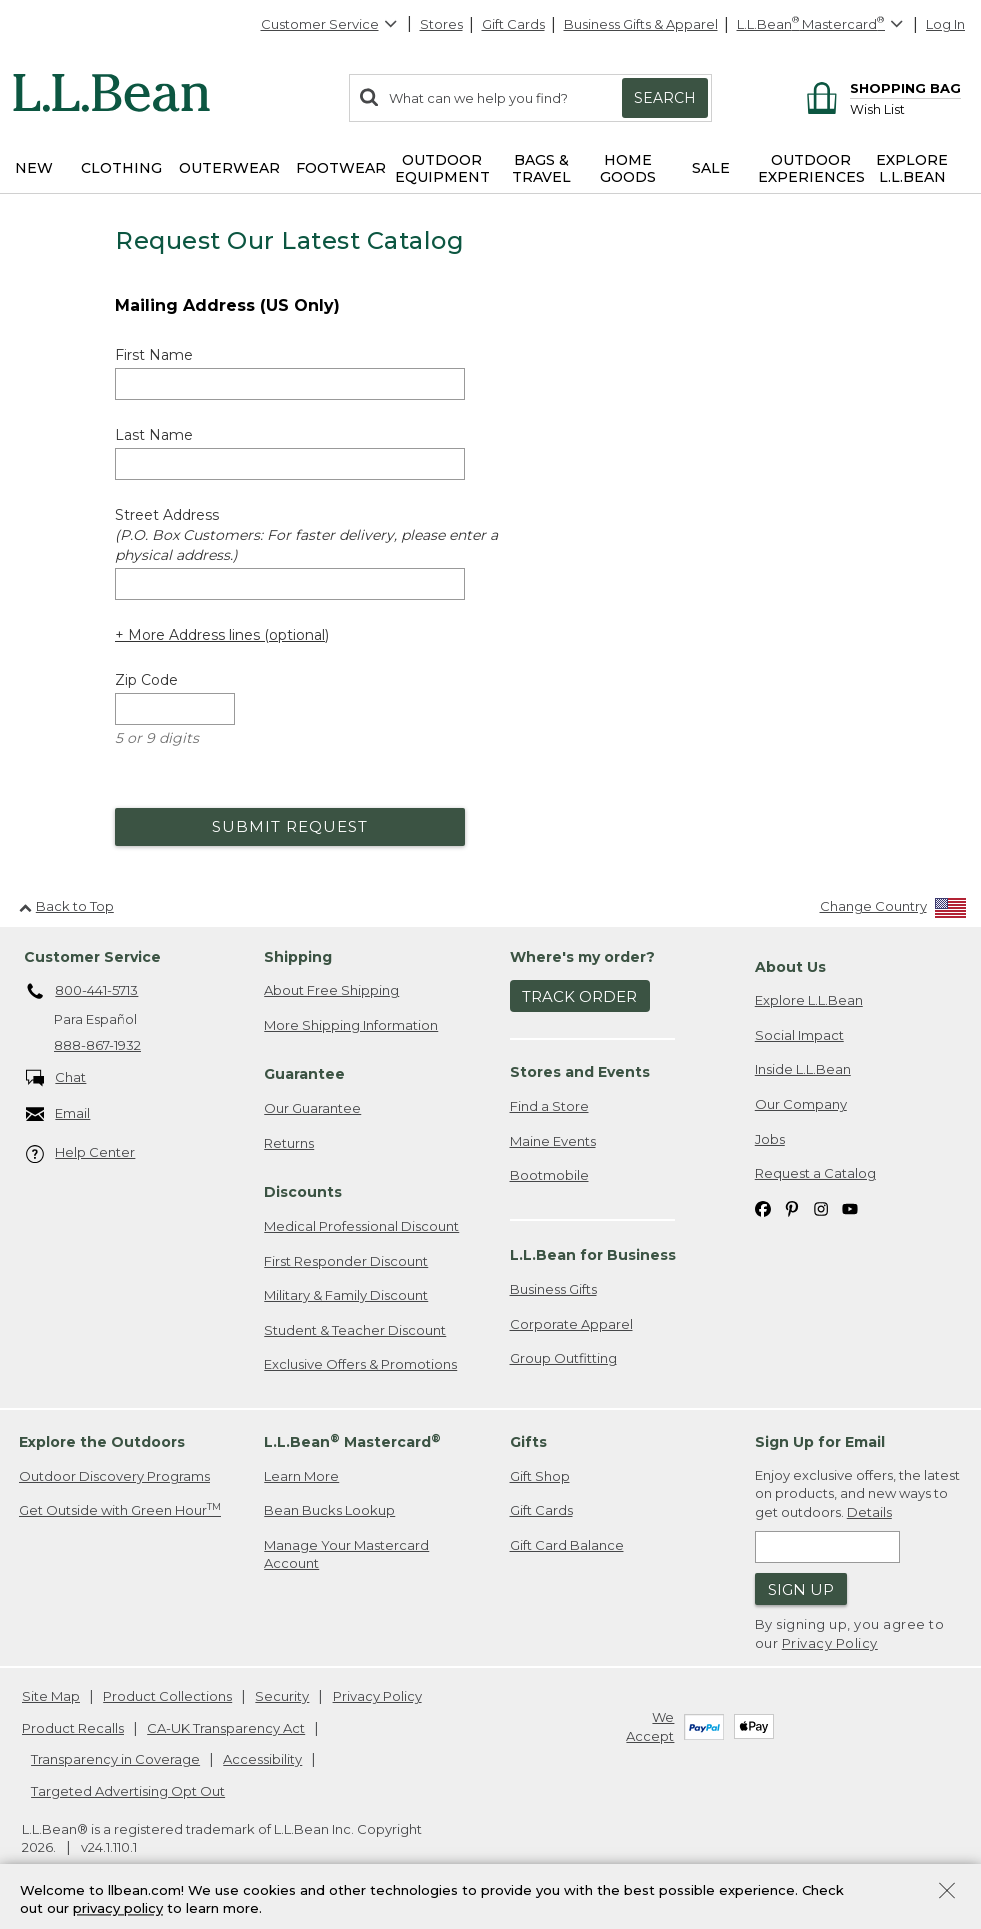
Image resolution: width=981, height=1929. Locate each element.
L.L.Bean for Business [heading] (593, 1255)
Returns (289, 1143)
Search (665, 98)
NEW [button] (34, 168)
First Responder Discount (346, 1261)
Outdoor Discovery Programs (114, 1476)
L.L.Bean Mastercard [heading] (352, 1441)
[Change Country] (893, 910)
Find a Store (549, 1106)
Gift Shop (540, 1476)
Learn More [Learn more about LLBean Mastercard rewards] (301, 1476)
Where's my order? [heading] (582, 957)
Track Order (579, 996)
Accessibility (262, 1759)
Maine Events (553, 1141)
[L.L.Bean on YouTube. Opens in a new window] (850, 1208)
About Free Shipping (331, 990)
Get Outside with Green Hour (120, 1509)
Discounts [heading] (303, 1192)
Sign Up (801, 1589)
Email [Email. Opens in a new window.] (58, 1114)
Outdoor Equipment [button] (442, 168)
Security (282, 1696)
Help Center (81, 1153)
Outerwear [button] (229, 168)
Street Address (306, 535)
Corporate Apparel (571, 1324)
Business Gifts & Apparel (641, 24)
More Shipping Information (351, 1025)
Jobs (770, 1139)
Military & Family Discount (346, 1295)
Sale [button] (711, 168)
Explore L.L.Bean (809, 1000)
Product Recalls (73, 1728)
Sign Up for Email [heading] (820, 1442)
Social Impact (799, 1035)
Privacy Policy (830, 1643)
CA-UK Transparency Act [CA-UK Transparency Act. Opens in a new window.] (226, 1728)
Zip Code (146, 680)
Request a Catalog (815, 1173)
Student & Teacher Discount (355, 1330)
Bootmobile (549, 1175)
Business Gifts (553, 1289)
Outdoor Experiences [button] (811, 168)
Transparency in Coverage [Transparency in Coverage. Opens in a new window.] (115, 1759)
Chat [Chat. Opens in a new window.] (56, 1078)
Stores (441, 24)
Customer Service (330, 24)
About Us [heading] (790, 967)
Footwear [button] (341, 168)
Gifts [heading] (528, 1442)
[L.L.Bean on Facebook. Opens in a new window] (763, 1208)
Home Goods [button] (628, 168)
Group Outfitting (563, 1358)
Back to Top (66, 906)
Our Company (801, 1104)
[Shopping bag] (880, 87)
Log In (945, 24)
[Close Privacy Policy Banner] (947, 1892)
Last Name (154, 435)
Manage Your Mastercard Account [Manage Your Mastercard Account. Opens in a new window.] (346, 1554)
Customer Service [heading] (92, 957)
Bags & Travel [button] (541, 168)
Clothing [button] (121, 168)
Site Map (51, 1696)
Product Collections (167, 1696)
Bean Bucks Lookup (329, 1510)
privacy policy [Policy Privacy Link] (118, 1909)
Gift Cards (513, 24)
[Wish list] (905, 108)
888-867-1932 (97, 1045)
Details (869, 1512)
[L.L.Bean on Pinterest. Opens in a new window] (792, 1208)
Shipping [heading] (298, 957)
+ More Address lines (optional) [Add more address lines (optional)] (222, 635)
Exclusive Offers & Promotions (360, 1364)
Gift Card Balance (567, 1545)
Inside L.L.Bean (803, 1069)
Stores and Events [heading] (580, 1072)
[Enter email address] (827, 1547)
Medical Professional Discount (361, 1226)
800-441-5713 (82, 992)
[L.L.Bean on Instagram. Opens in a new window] (821, 1208)
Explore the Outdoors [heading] (102, 1442)
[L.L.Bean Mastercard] (822, 24)
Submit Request (290, 826)
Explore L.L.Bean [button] (912, 168)
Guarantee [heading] (304, 1074)
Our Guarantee (312, 1108)
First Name (154, 355)
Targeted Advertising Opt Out (128, 1791)
